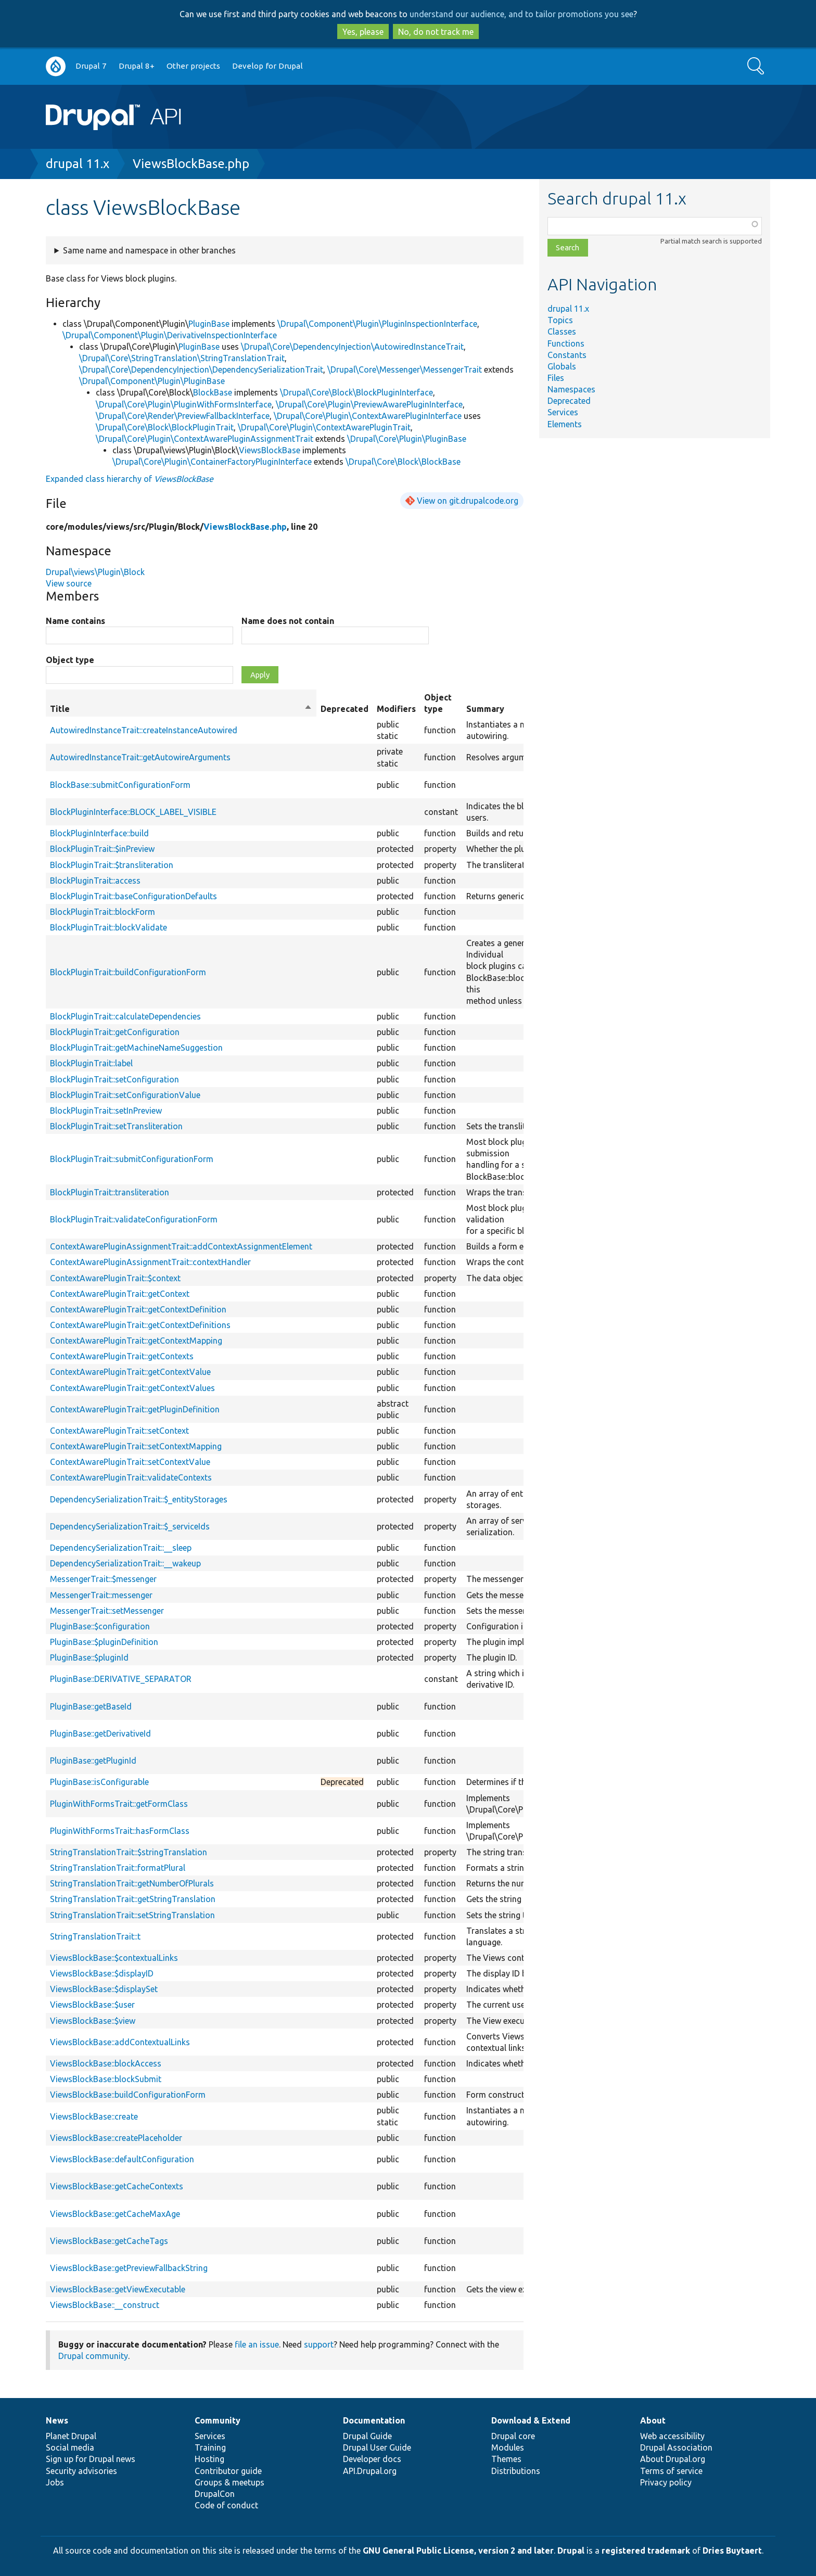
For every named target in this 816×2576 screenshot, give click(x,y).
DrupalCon (215, 2493)
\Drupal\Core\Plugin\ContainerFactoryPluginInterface (212, 461)
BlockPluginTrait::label (91, 1063)
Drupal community (93, 2356)
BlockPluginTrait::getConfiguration (115, 1032)
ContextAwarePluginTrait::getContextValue (130, 1371)
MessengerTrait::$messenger (103, 1579)
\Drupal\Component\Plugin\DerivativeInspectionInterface (169, 335)
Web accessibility (672, 2436)
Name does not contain (287, 621)
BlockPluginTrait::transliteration (109, 1192)
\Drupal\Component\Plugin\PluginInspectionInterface (377, 323)
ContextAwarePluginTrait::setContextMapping (136, 1446)
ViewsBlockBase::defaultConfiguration (122, 2159)
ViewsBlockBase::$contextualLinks (114, 1957)
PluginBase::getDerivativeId (100, 1733)
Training (210, 2447)
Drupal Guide (367, 2436)
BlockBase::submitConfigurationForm (120, 784)
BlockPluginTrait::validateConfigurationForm (134, 1219)
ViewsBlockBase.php (191, 164)
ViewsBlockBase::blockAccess (105, 2063)
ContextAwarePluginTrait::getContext (119, 1293)
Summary (485, 708)
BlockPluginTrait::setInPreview (106, 1110)
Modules (507, 2447)
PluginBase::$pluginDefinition (104, 1642)
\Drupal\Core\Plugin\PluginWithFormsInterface (184, 404)
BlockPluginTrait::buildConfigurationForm (128, 972)
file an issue (257, 2344)
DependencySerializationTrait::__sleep (121, 1547)
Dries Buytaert (732, 2550)
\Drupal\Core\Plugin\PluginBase (406, 438)
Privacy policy (666, 2482)
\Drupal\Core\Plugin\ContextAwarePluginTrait (324, 427)
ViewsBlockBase (269, 450)
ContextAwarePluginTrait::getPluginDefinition (135, 1409)
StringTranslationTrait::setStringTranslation (132, 1915)
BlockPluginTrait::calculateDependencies (125, 1016)
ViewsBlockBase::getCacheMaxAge (115, 2213)
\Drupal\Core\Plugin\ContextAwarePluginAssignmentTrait (204, 438)
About (653, 2420)
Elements (564, 424)
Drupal (570, 2550)
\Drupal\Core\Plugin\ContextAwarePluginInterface (368, 415)
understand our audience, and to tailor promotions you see (521, 14)
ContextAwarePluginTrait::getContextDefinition (138, 1309)
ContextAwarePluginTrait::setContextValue (130, 1461)
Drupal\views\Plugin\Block (95, 572)
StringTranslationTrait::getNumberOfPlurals (132, 1883)
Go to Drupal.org (56, 66)
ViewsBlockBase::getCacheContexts (116, 2186)
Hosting (209, 2459)
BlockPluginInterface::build (99, 833)
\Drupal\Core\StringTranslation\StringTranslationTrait (182, 358)
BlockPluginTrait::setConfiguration (114, 1079)
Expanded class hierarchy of (129, 478)
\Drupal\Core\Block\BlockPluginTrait (165, 427)
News (57, 2420)
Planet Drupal (71, 2436)
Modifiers (396, 708)
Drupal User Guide (377, 2447)
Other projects (193, 65)
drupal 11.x (77, 164)
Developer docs (372, 2459)
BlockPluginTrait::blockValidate (108, 927)
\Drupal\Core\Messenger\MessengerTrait (404, 369)
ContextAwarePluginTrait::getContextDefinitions (140, 1325)
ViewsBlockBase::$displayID (102, 1973)
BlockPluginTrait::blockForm (102, 911)
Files (555, 377)
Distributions (515, 2471)
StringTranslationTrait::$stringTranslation (128, 1852)
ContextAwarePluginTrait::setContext (119, 1430)
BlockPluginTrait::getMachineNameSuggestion (136, 1047)
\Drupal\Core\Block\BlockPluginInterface (356, 392)
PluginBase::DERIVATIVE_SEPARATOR (121, 1679)
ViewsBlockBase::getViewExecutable (117, 2289)
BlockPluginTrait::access (95, 880)
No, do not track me (436, 31)
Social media (70, 2447)
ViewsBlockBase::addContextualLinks (120, 2042)
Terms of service (671, 2471)
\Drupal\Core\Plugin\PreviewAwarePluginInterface (369, 404)
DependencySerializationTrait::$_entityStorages (138, 1499)
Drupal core (513, 2436)
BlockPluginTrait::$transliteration (111, 865)
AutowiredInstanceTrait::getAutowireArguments (140, 757)
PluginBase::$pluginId (89, 1657)
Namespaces (571, 389)
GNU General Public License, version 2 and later (458, 2550)
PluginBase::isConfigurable (99, 1782)
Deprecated (569, 400)
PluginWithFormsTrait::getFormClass (119, 1803)
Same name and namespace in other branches (149, 250)
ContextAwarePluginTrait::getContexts (122, 1356)
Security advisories (81, 2471)
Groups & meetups (229, 2482)
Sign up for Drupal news (90, 2459)
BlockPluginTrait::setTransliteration (116, 1126)
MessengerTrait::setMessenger (107, 1610)
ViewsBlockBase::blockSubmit (105, 2079)
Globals (561, 366)
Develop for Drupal (267, 65)
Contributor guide (228, 2471)
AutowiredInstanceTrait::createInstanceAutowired (143, 730)
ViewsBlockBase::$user (92, 2004)
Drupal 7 (91, 65)
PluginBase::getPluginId (93, 1760)
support (319, 2344)
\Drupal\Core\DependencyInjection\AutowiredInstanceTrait (352, 346)
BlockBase (212, 392)
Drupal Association (676, 2447)
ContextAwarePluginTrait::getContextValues (132, 1388)
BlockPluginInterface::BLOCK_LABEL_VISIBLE (133, 812)
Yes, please (363, 31)
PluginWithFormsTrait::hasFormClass (119, 1830)
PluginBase (209, 323)
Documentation (374, 2420)
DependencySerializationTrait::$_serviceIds (130, 1526)
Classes (561, 331)
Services (562, 412)
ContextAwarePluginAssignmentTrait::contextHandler (150, 1262)
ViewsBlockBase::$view (92, 2020)
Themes (506, 2459)
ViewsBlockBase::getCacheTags (109, 2241)
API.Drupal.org (370, 2471)
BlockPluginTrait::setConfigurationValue (125, 1095)
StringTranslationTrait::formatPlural (117, 1867)
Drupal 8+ (137, 65)
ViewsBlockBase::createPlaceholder (116, 2138)
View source (69, 583)
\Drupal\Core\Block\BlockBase (403, 461)
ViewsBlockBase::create (94, 2116)
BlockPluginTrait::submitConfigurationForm (131, 1159)
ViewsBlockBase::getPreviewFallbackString (129, 2268)
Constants (566, 355)
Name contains (75, 621)
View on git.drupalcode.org (467, 500)
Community (217, 2420)
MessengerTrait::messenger (101, 1595)
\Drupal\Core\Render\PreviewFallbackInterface (183, 415)
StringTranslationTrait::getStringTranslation (132, 1899)
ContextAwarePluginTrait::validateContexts (131, 1477)
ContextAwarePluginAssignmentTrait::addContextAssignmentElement (181, 1246)
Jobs (55, 2482)
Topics (560, 320)
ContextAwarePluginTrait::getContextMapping (136, 1340)
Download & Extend (530, 2420)
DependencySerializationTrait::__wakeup (125, 1563)
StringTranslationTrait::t (95, 1936)
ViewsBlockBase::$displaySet (104, 1989)
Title (181, 709)
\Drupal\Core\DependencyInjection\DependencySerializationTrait (201, 369)
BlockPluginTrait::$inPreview (102, 848)
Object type (70, 660)
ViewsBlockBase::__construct (104, 2305)
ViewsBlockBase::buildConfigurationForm (128, 2094)
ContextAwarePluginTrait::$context (115, 1278)
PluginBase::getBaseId (91, 1706)
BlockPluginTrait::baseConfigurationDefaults (133, 896)
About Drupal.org (672, 2459)
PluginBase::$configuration (100, 1626)
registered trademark (646, 2550)
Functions (565, 343)
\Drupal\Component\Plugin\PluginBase (152, 381)
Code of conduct (226, 2505)
